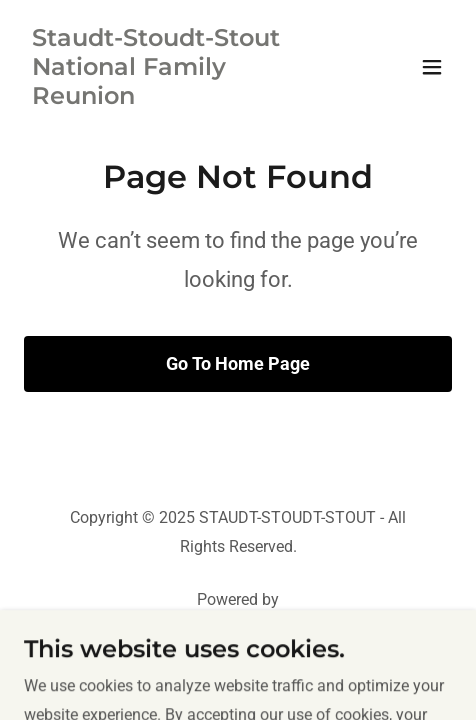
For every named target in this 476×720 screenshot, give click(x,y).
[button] (432, 67)
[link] (174, 98)
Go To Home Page (238, 363)
